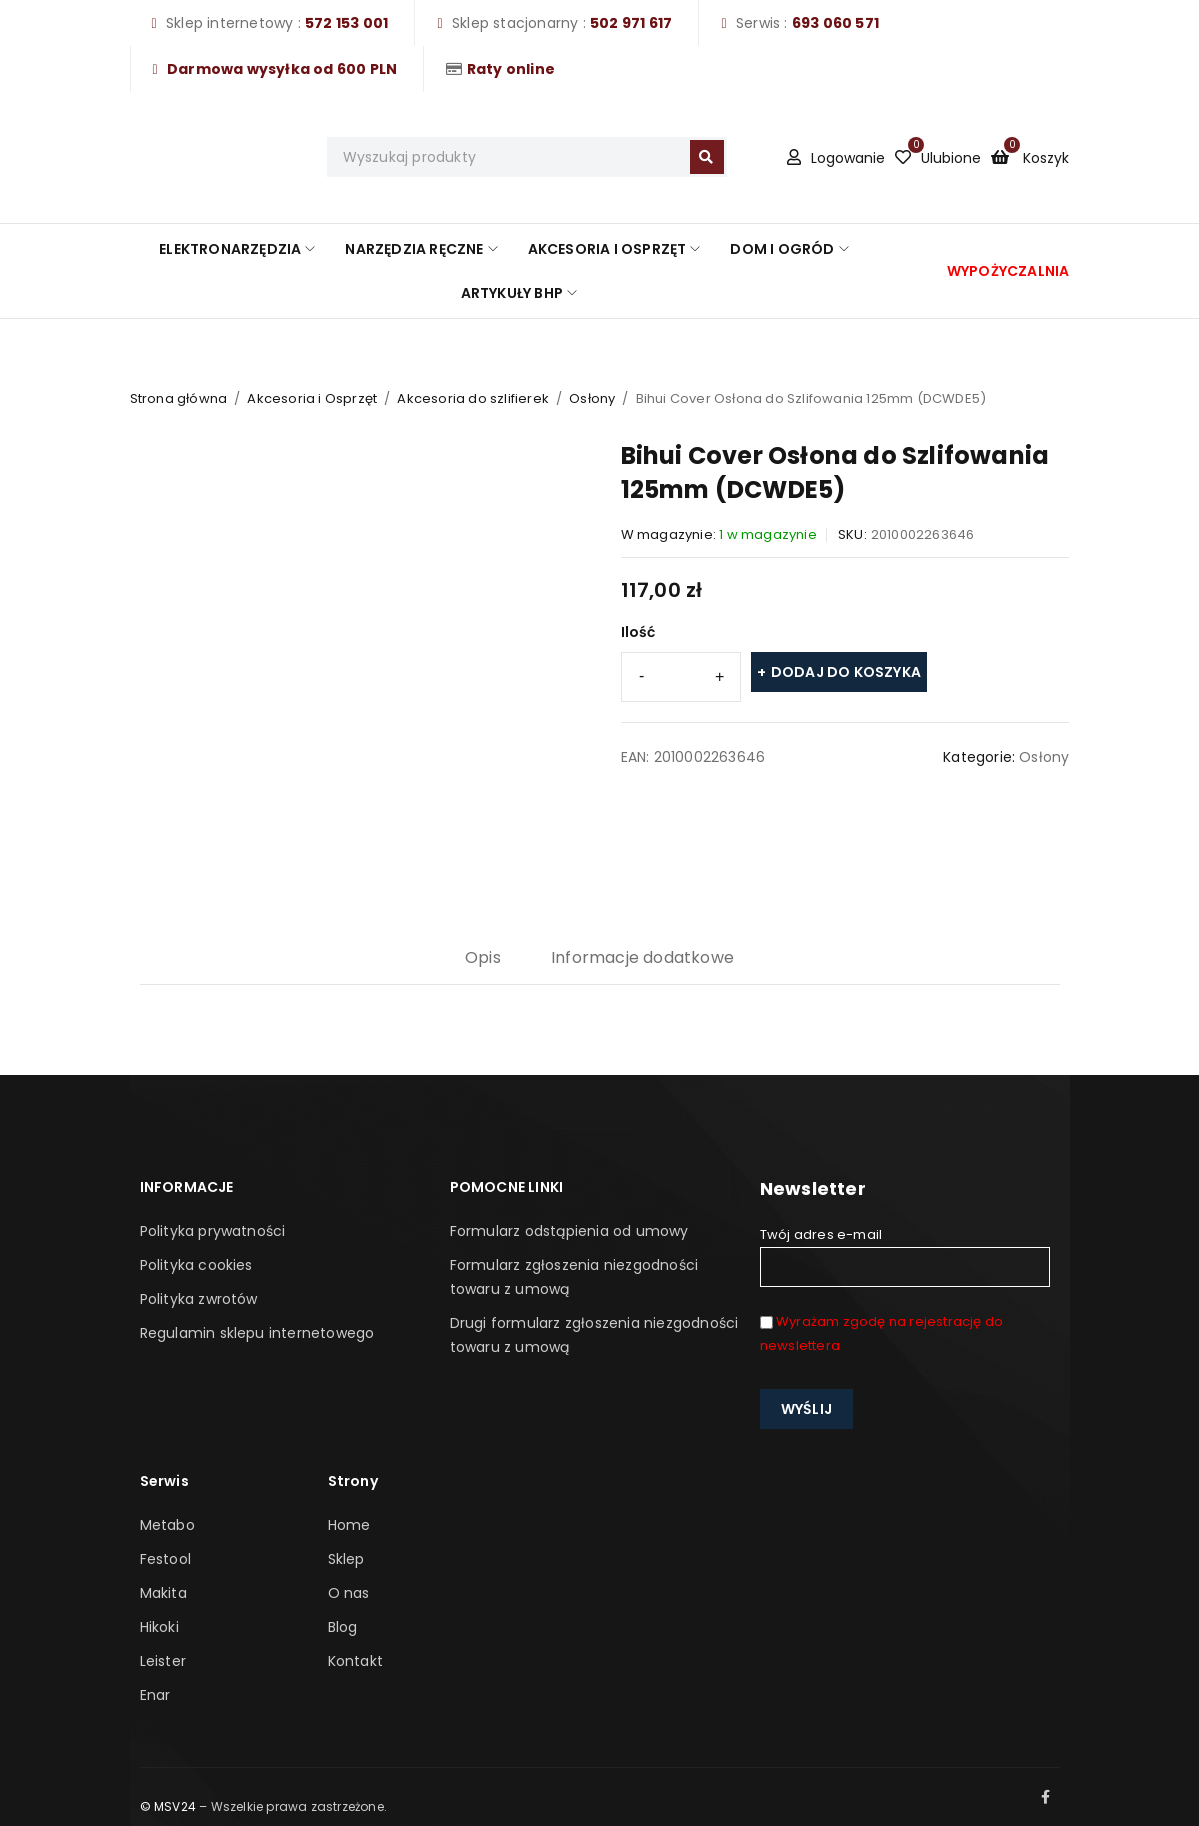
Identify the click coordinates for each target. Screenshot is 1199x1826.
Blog (343, 1627)
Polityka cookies (196, 1265)
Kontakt (355, 1661)
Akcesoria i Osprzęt (312, 398)
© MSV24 (168, 1806)
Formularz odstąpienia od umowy (569, 1231)
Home (349, 1525)
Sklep (346, 1559)
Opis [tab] (483, 957)
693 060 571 (835, 23)
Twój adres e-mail (905, 1256)
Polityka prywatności (213, 1231)
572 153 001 (346, 23)
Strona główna (179, 398)
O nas (349, 1593)
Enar (155, 1695)
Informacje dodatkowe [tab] (642, 957)
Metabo (167, 1525)
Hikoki (159, 1627)
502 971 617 (631, 23)
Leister (163, 1661)
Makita (163, 1593)
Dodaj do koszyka (846, 672)
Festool (165, 1559)
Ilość (638, 632)
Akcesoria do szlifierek (473, 398)
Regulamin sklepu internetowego (257, 1333)
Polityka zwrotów (199, 1299)
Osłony (592, 398)
